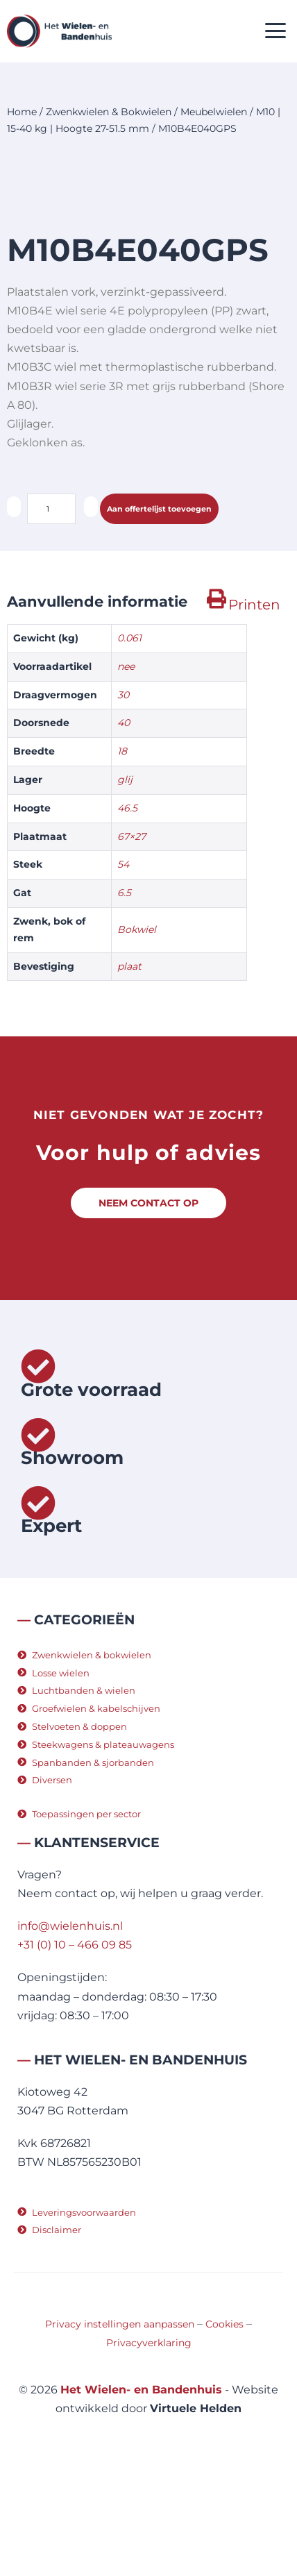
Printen (254, 707)
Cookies (224, 2427)
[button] (276, 31)
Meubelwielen (213, 112)
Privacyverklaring (149, 2445)
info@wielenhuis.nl (70, 2028)
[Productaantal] (51, 611)
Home (22, 112)
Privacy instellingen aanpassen (119, 2427)
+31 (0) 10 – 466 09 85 (74, 2047)
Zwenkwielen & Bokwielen (108, 112)
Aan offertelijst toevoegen (159, 611)
